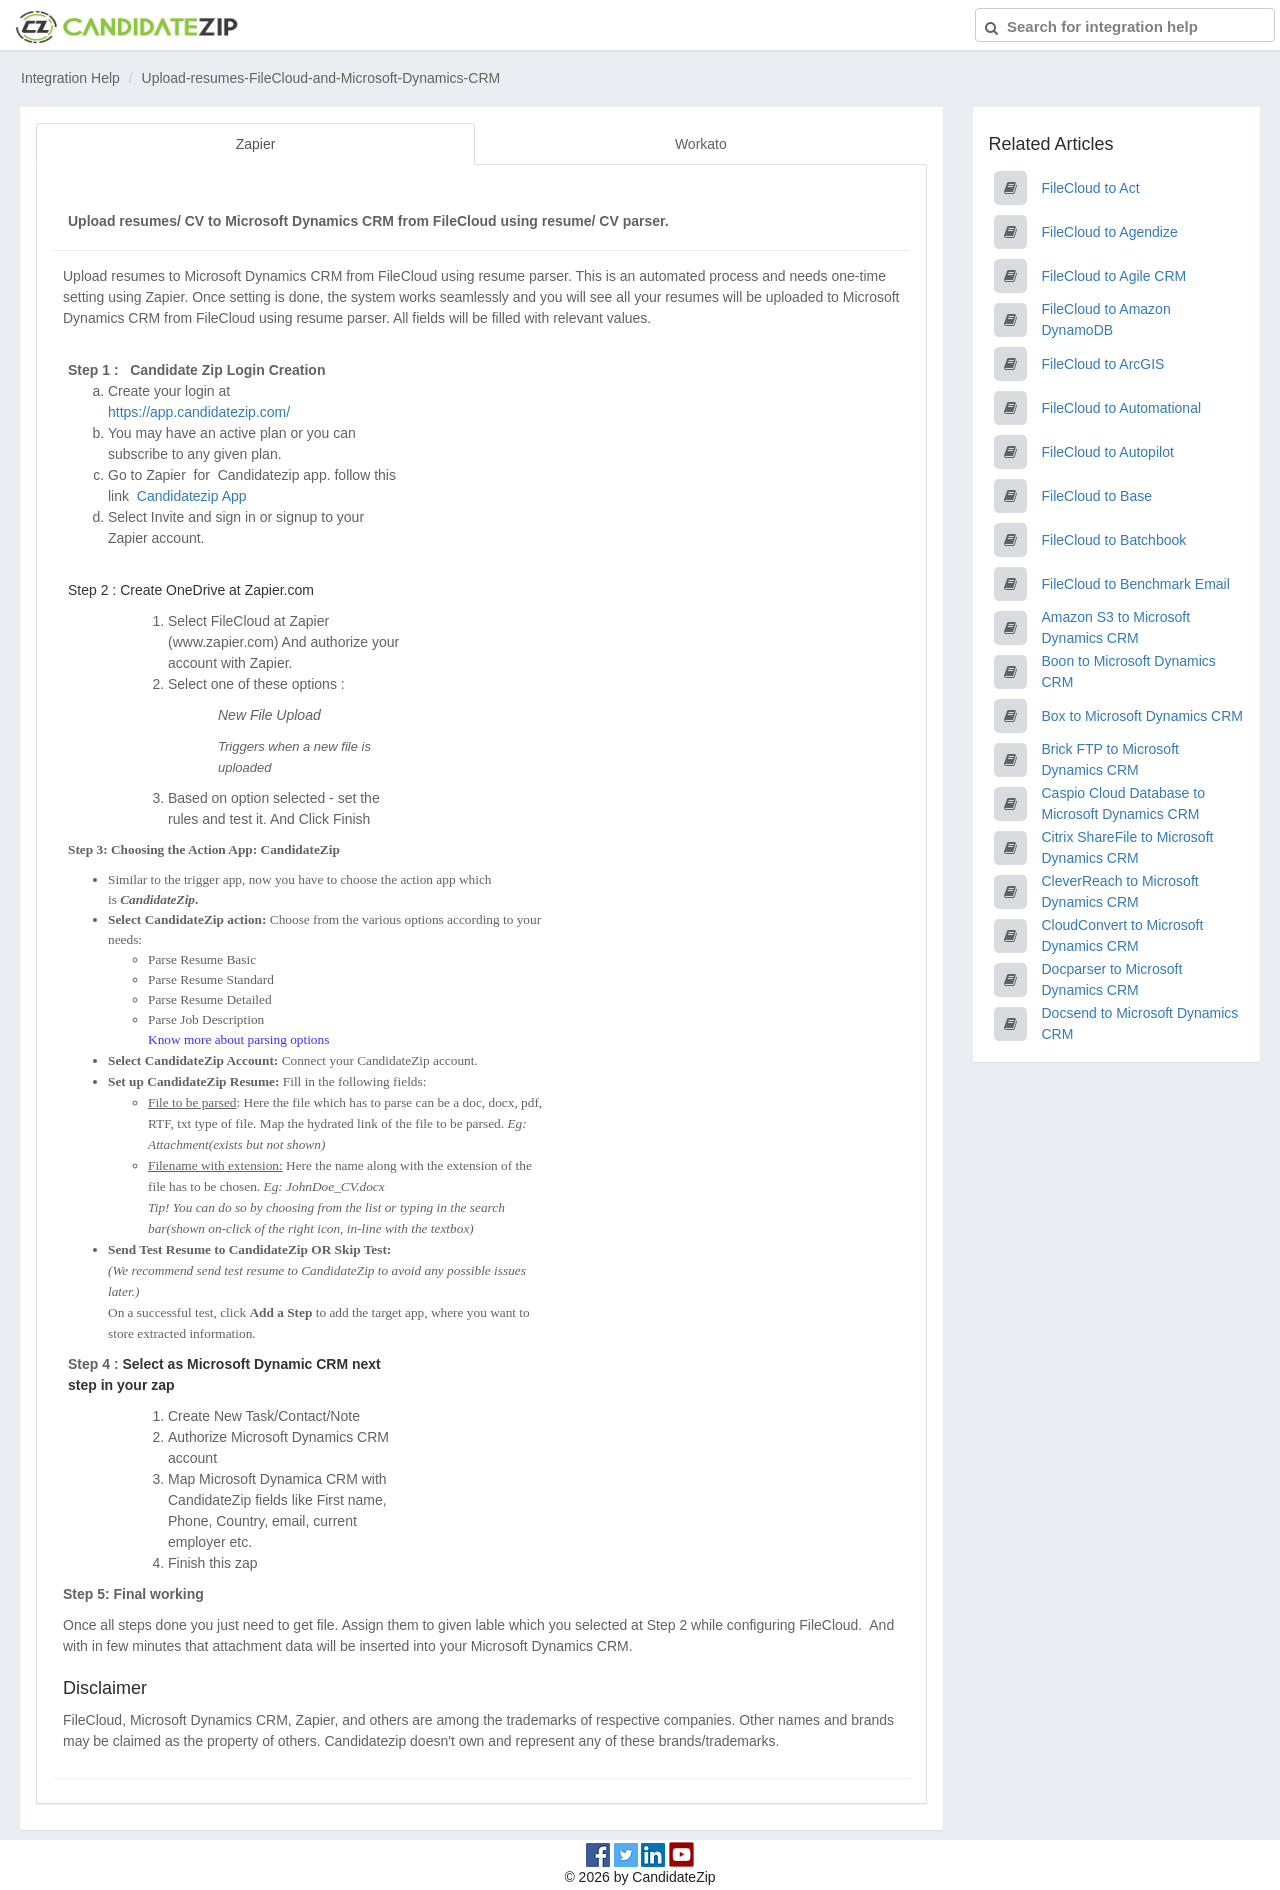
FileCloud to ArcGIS (1103, 364)
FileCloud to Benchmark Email (1136, 584)
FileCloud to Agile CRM (1114, 276)
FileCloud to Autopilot (1108, 452)
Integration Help (70, 78)
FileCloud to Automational (1122, 408)
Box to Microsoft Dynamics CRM (1142, 716)
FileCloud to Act (1091, 188)
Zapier (256, 144)
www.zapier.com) (226, 642)
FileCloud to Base (1097, 496)
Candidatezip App (194, 496)
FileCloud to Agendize (1110, 232)
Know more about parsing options (238, 1039)
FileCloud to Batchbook (1114, 540)
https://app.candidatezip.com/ (199, 412)
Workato (701, 144)
